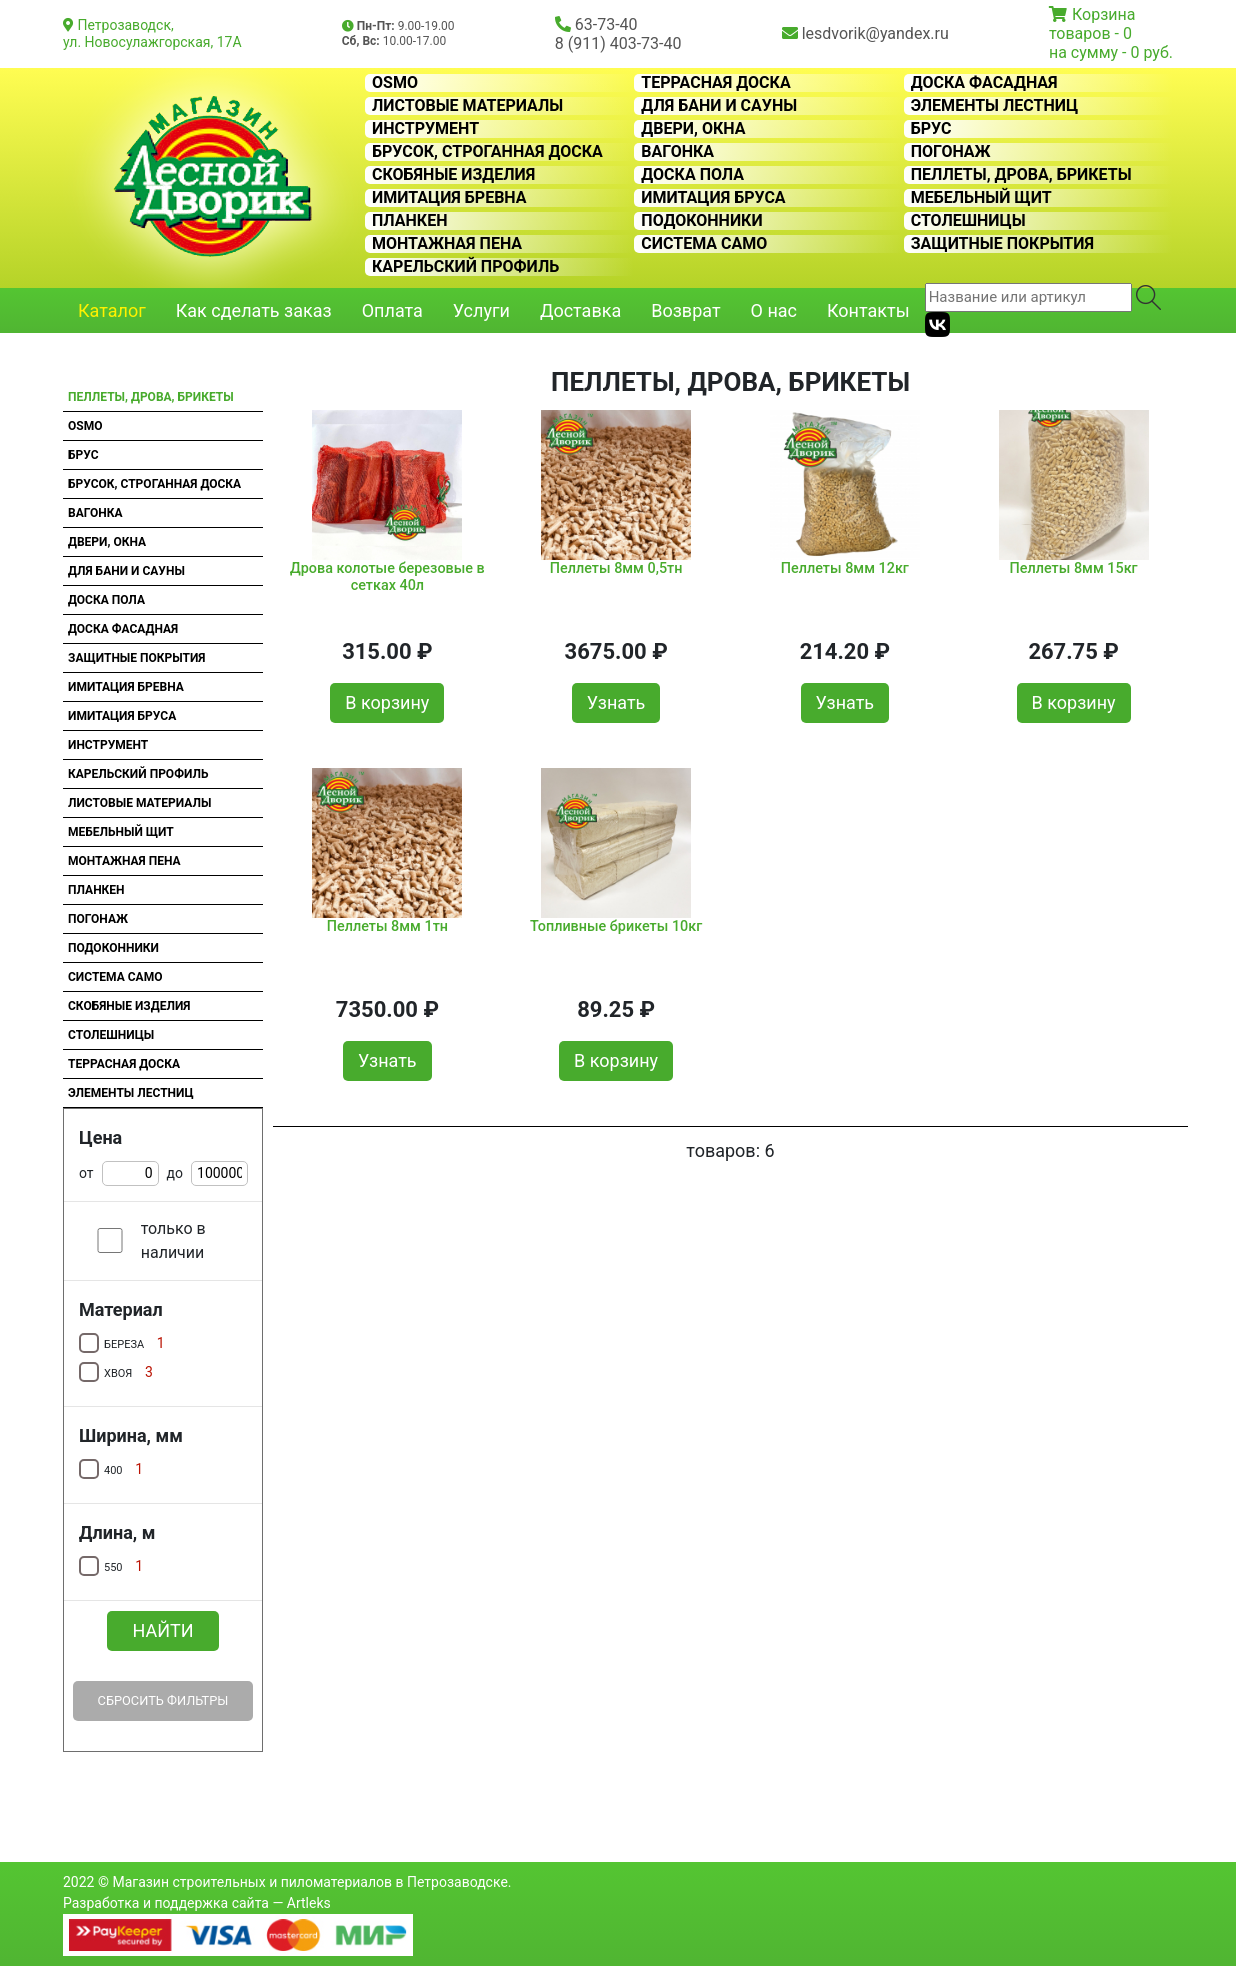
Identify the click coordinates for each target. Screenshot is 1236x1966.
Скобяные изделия (453, 175)
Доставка (580, 310)
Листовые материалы (467, 106)
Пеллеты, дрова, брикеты (1021, 175)
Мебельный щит (981, 198)
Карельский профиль (465, 267)
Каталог (112, 310)
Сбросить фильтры (163, 1700)
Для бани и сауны (719, 106)
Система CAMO (704, 244)
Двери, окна (693, 129)
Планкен (409, 221)
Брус (931, 129)
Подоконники (701, 221)
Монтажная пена (447, 244)
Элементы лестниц (994, 106)
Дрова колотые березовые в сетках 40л (387, 577)
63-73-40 (606, 24)
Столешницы (968, 221)
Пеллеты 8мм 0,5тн (616, 568)
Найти (162, 1630)
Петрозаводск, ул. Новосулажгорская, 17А (152, 33)
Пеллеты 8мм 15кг (1074, 568)
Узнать (616, 702)
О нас (774, 310)
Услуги (481, 310)
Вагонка (677, 152)
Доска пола (692, 175)
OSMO (395, 83)
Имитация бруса (713, 198)
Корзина (1103, 14)
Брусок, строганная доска (487, 152)
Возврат (685, 310)
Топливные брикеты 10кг (616, 926)
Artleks (309, 1903)
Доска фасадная (984, 83)
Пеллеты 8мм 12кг (845, 568)
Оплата (392, 310)
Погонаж (951, 152)
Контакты (868, 310)
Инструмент (425, 129)
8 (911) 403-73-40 (618, 43)
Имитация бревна (449, 198)
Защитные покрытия (1002, 244)
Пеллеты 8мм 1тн (387, 926)
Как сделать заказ (254, 310)
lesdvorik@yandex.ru (875, 33)
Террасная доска (715, 83)
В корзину (387, 702)
